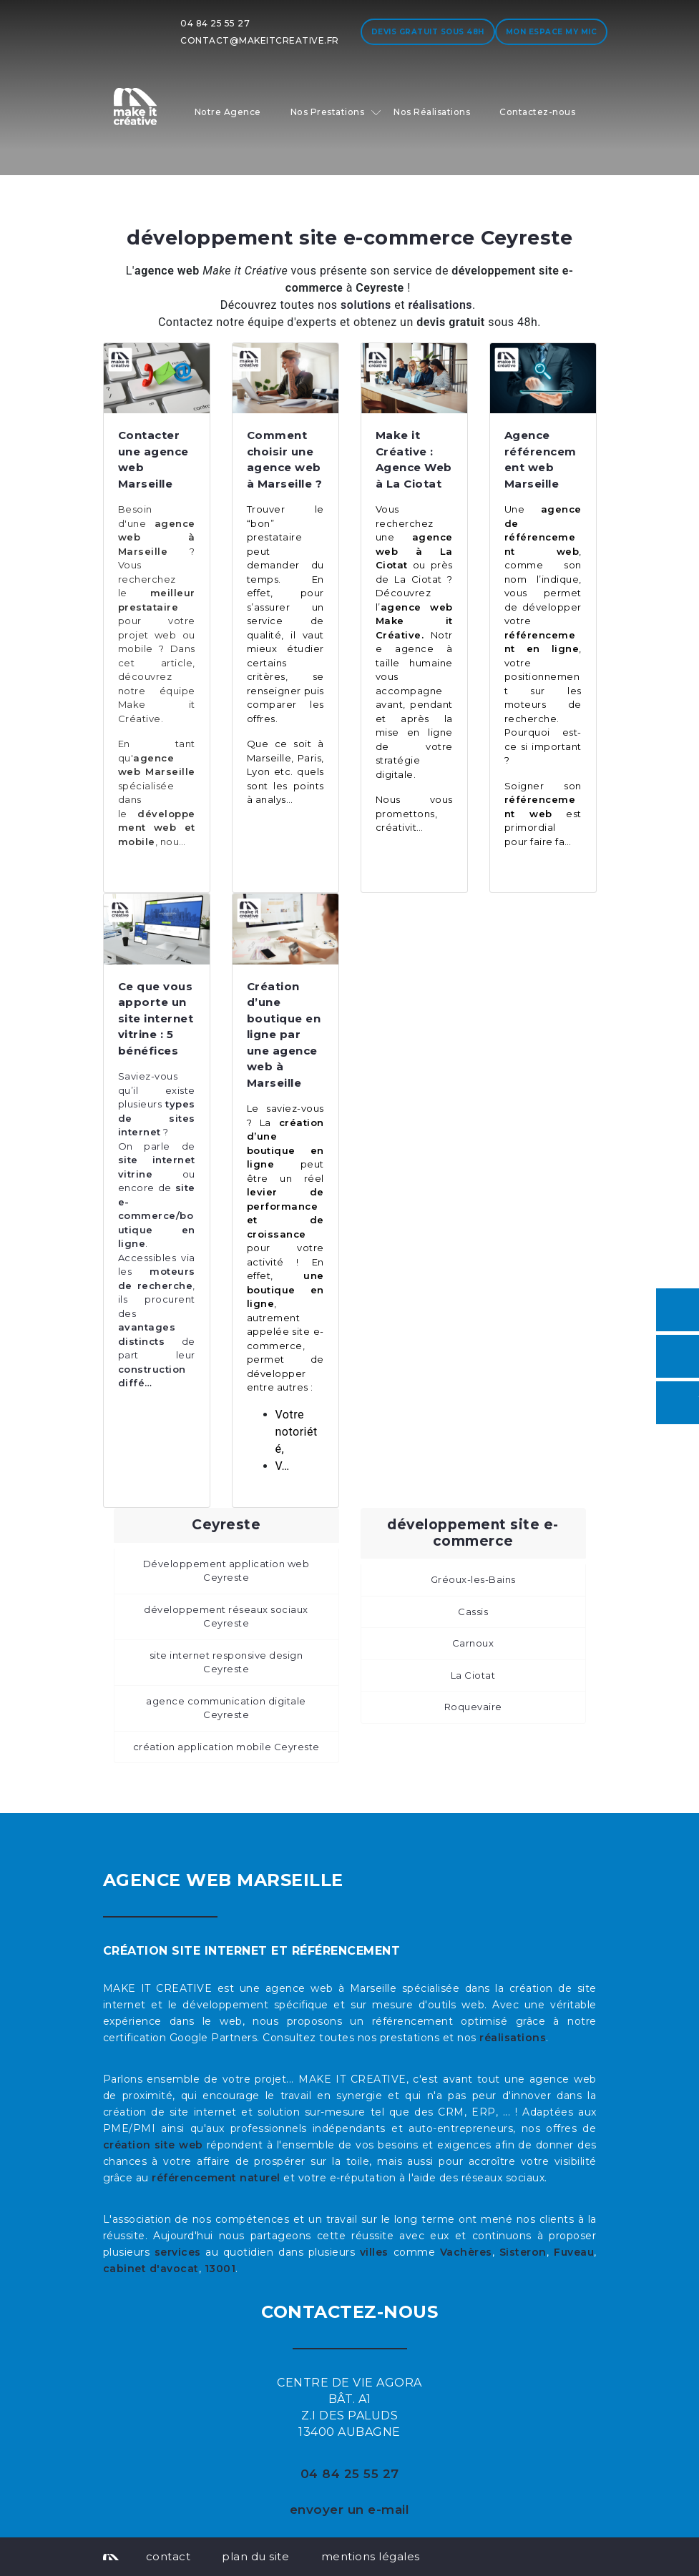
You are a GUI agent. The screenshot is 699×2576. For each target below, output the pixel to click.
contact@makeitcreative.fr (259, 40)
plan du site (255, 2556)
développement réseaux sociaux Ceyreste (226, 1616)
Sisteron (523, 2252)
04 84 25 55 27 (215, 23)
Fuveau (574, 2252)
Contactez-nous (537, 112)
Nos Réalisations (432, 112)
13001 (220, 2268)
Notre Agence (228, 112)
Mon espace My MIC (551, 31)
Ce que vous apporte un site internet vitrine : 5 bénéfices (156, 1018)
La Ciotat (473, 1675)
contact (168, 2556)
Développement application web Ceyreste (226, 1571)
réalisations (512, 2037)
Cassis (473, 1611)
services (178, 2252)
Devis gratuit (427, 31)
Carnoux (473, 1643)
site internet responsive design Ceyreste (226, 1662)
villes (374, 2252)
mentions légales (370, 2556)
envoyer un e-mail (350, 2509)
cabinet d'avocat (151, 2268)
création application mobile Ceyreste (226, 1746)
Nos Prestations (327, 112)
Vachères (466, 2252)
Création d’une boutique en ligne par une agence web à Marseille (284, 1034)
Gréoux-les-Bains (473, 1579)
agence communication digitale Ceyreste (226, 1708)
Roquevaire (473, 1706)
